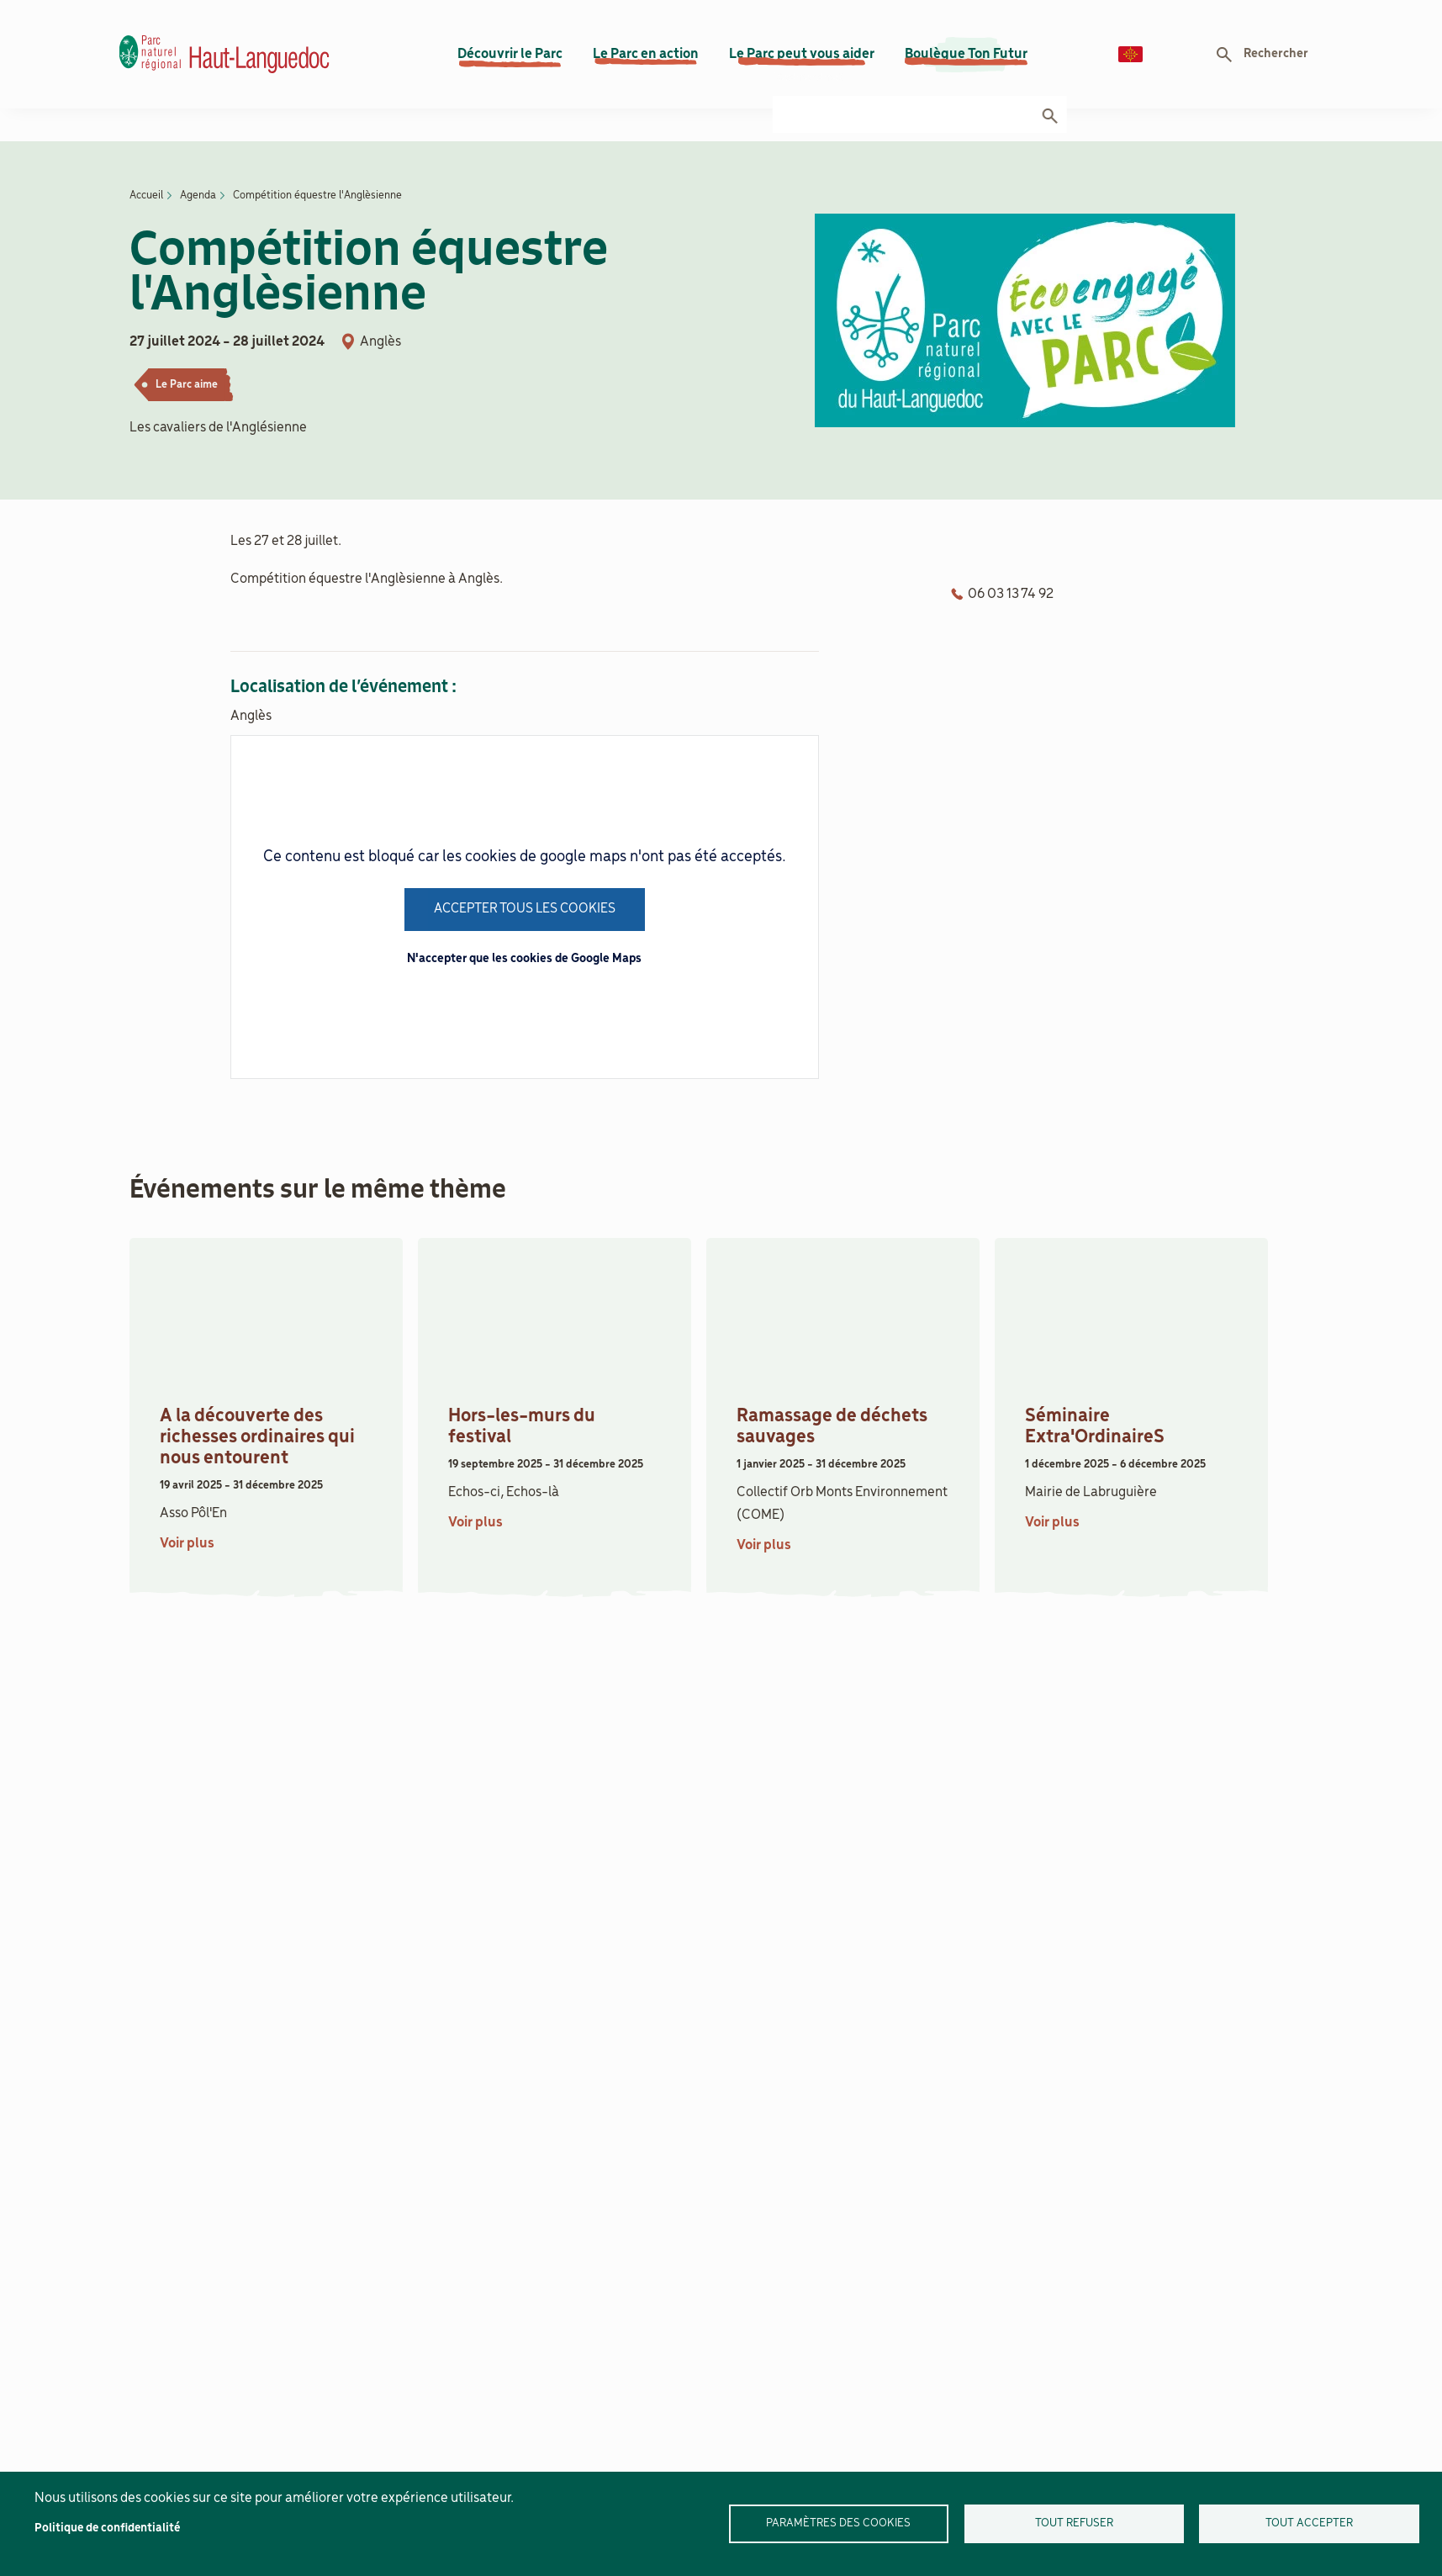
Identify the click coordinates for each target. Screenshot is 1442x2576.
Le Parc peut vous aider (801, 67)
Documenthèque (1273, 16)
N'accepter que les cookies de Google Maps (524, 920)
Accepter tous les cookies (524, 869)
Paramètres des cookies (838, 2523)
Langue (1130, 67)
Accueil (146, 155)
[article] (266, 1372)
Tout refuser (1074, 2523)
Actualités (974, 16)
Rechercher (1276, 66)
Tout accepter (1309, 2523)
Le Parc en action (646, 67)
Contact (1062, 16)
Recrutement (1158, 16)
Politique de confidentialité (107, 2528)
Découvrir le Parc (510, 67)
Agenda (887, 16)
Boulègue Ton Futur (966, 67)
